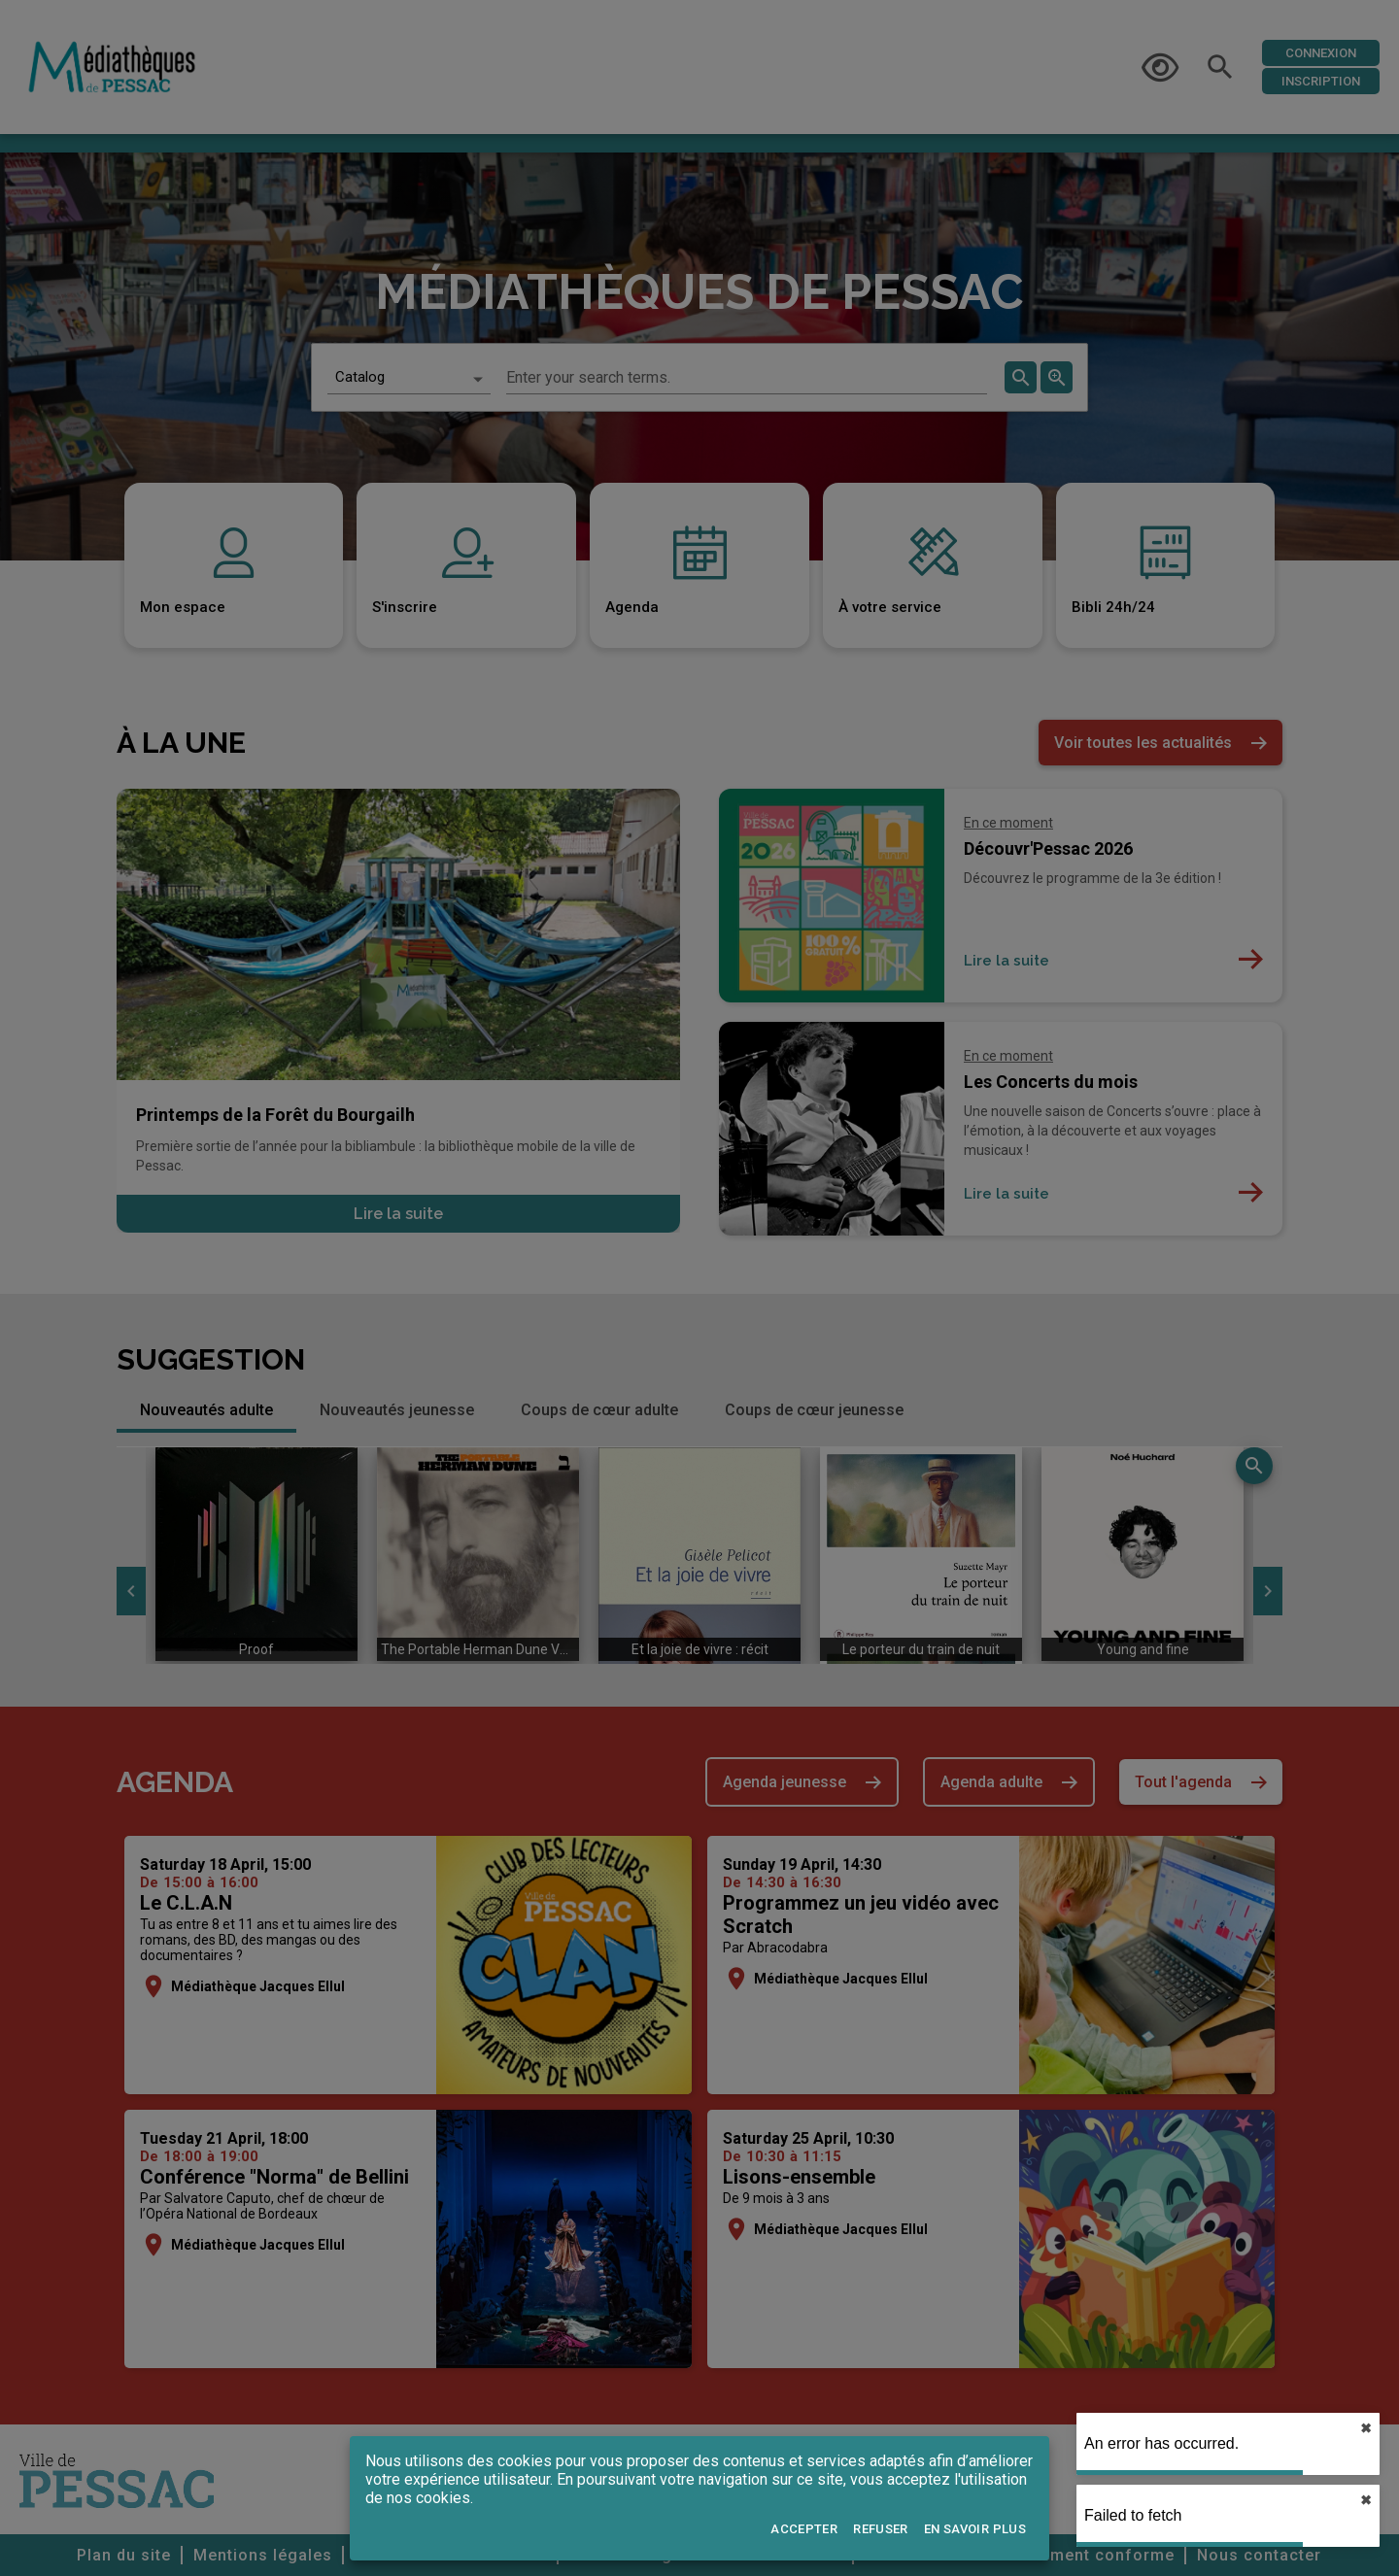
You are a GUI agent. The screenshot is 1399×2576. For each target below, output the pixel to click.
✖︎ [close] (1366, 2428)
